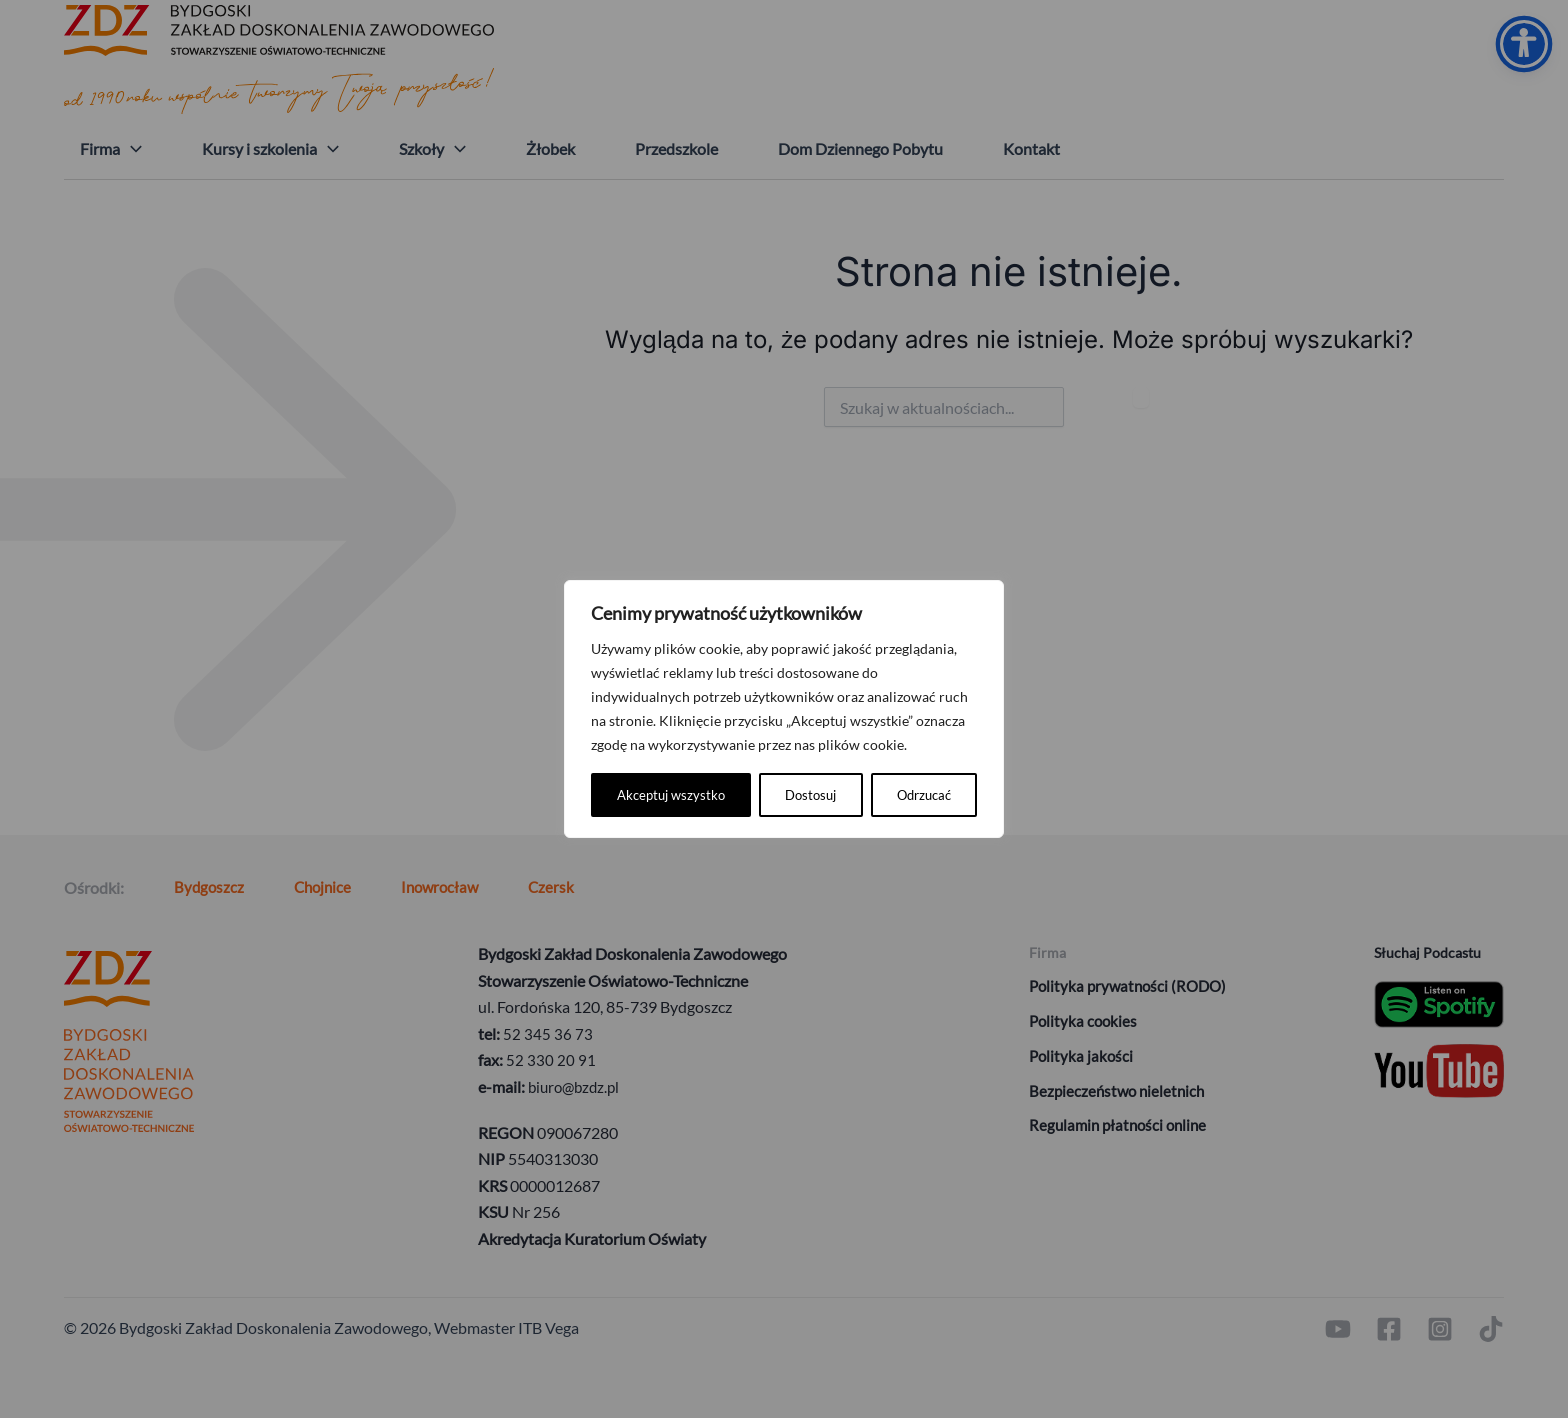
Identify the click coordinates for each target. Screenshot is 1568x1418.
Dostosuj (642, 794)
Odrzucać (754, 794)
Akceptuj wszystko (896, 794)
